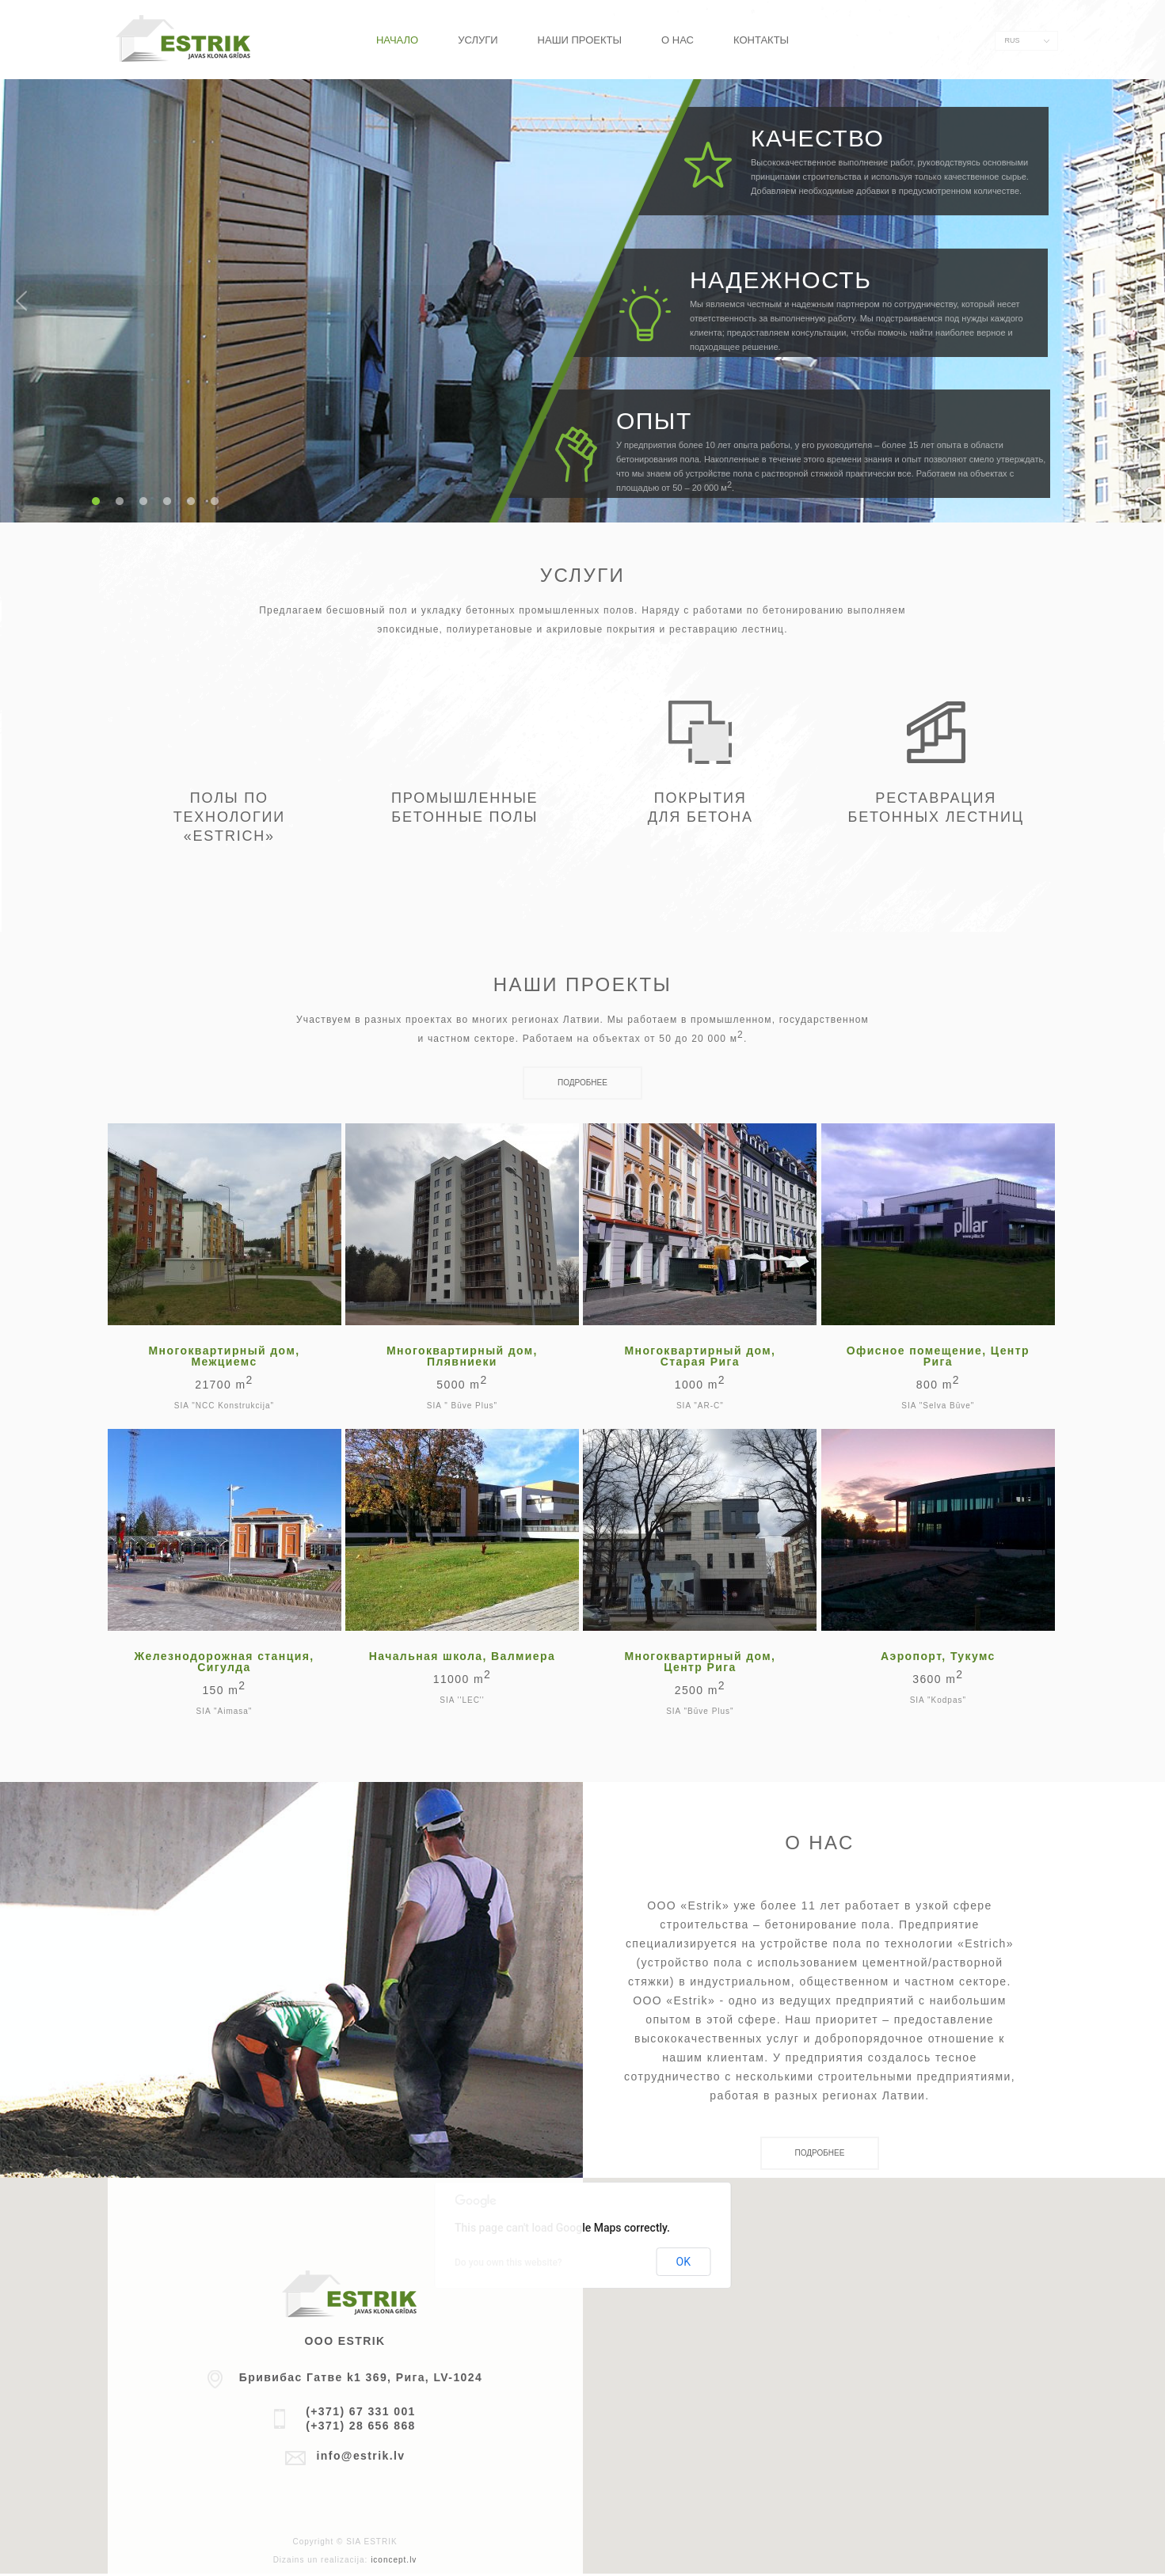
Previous (21, 301)
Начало (397, 40)
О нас (677, 40)
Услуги (477, 40)
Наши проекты (580, 40)
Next (1143, 301)
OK (683, 2261)
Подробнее (582, 1082)
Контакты (761, 40)
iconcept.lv (394, 2559)
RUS (1012, 40)
